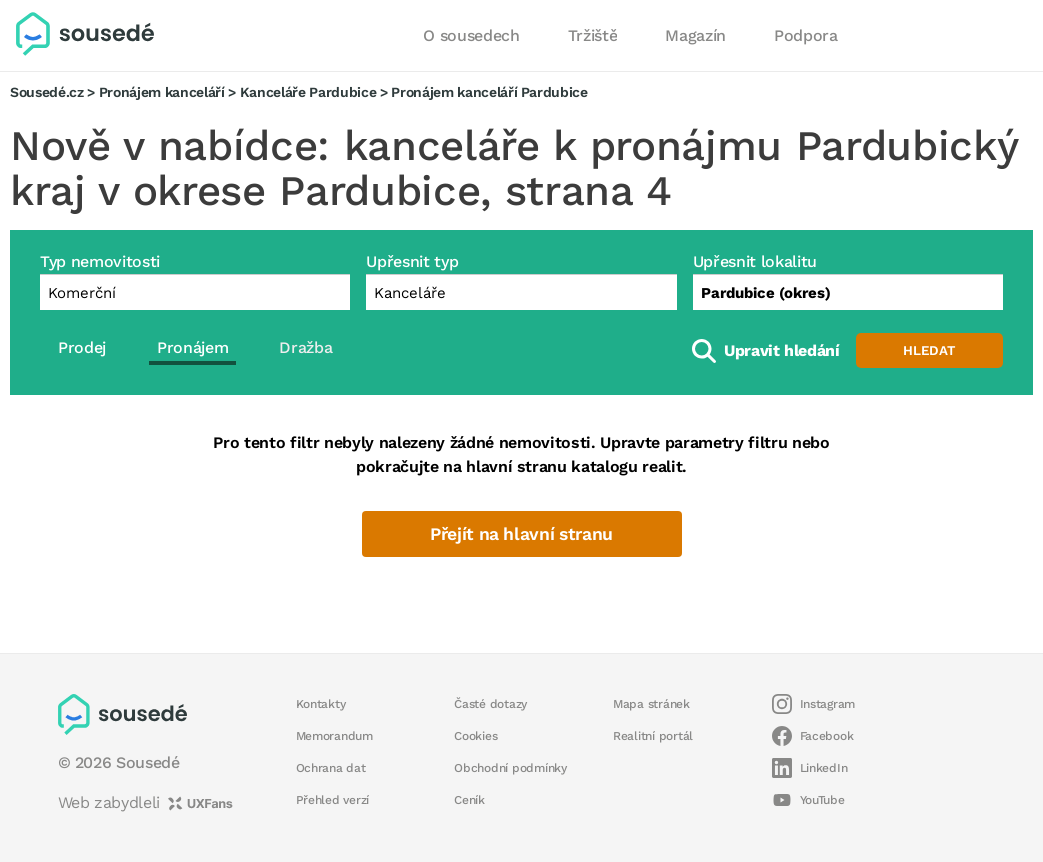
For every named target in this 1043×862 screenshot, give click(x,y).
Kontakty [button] (321, 704)
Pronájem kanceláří (162, 92)
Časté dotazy (490, 704)
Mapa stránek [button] (651, 704)
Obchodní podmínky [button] (510, 768)
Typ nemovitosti (100, 261)
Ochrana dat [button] (331, 768)
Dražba (305, 347)
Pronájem (192, 347)
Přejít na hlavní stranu (521, 534)
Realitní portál (653, 736)
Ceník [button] (469, 800)
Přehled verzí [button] (333, 800)
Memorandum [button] (334, 736)
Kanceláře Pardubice (308, 92)
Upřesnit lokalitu (755, 261)
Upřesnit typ (412, 261)
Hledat (929, 350)
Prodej (82, 347)
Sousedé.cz (47, 92)
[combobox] (848, 292)
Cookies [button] (475, 736)
